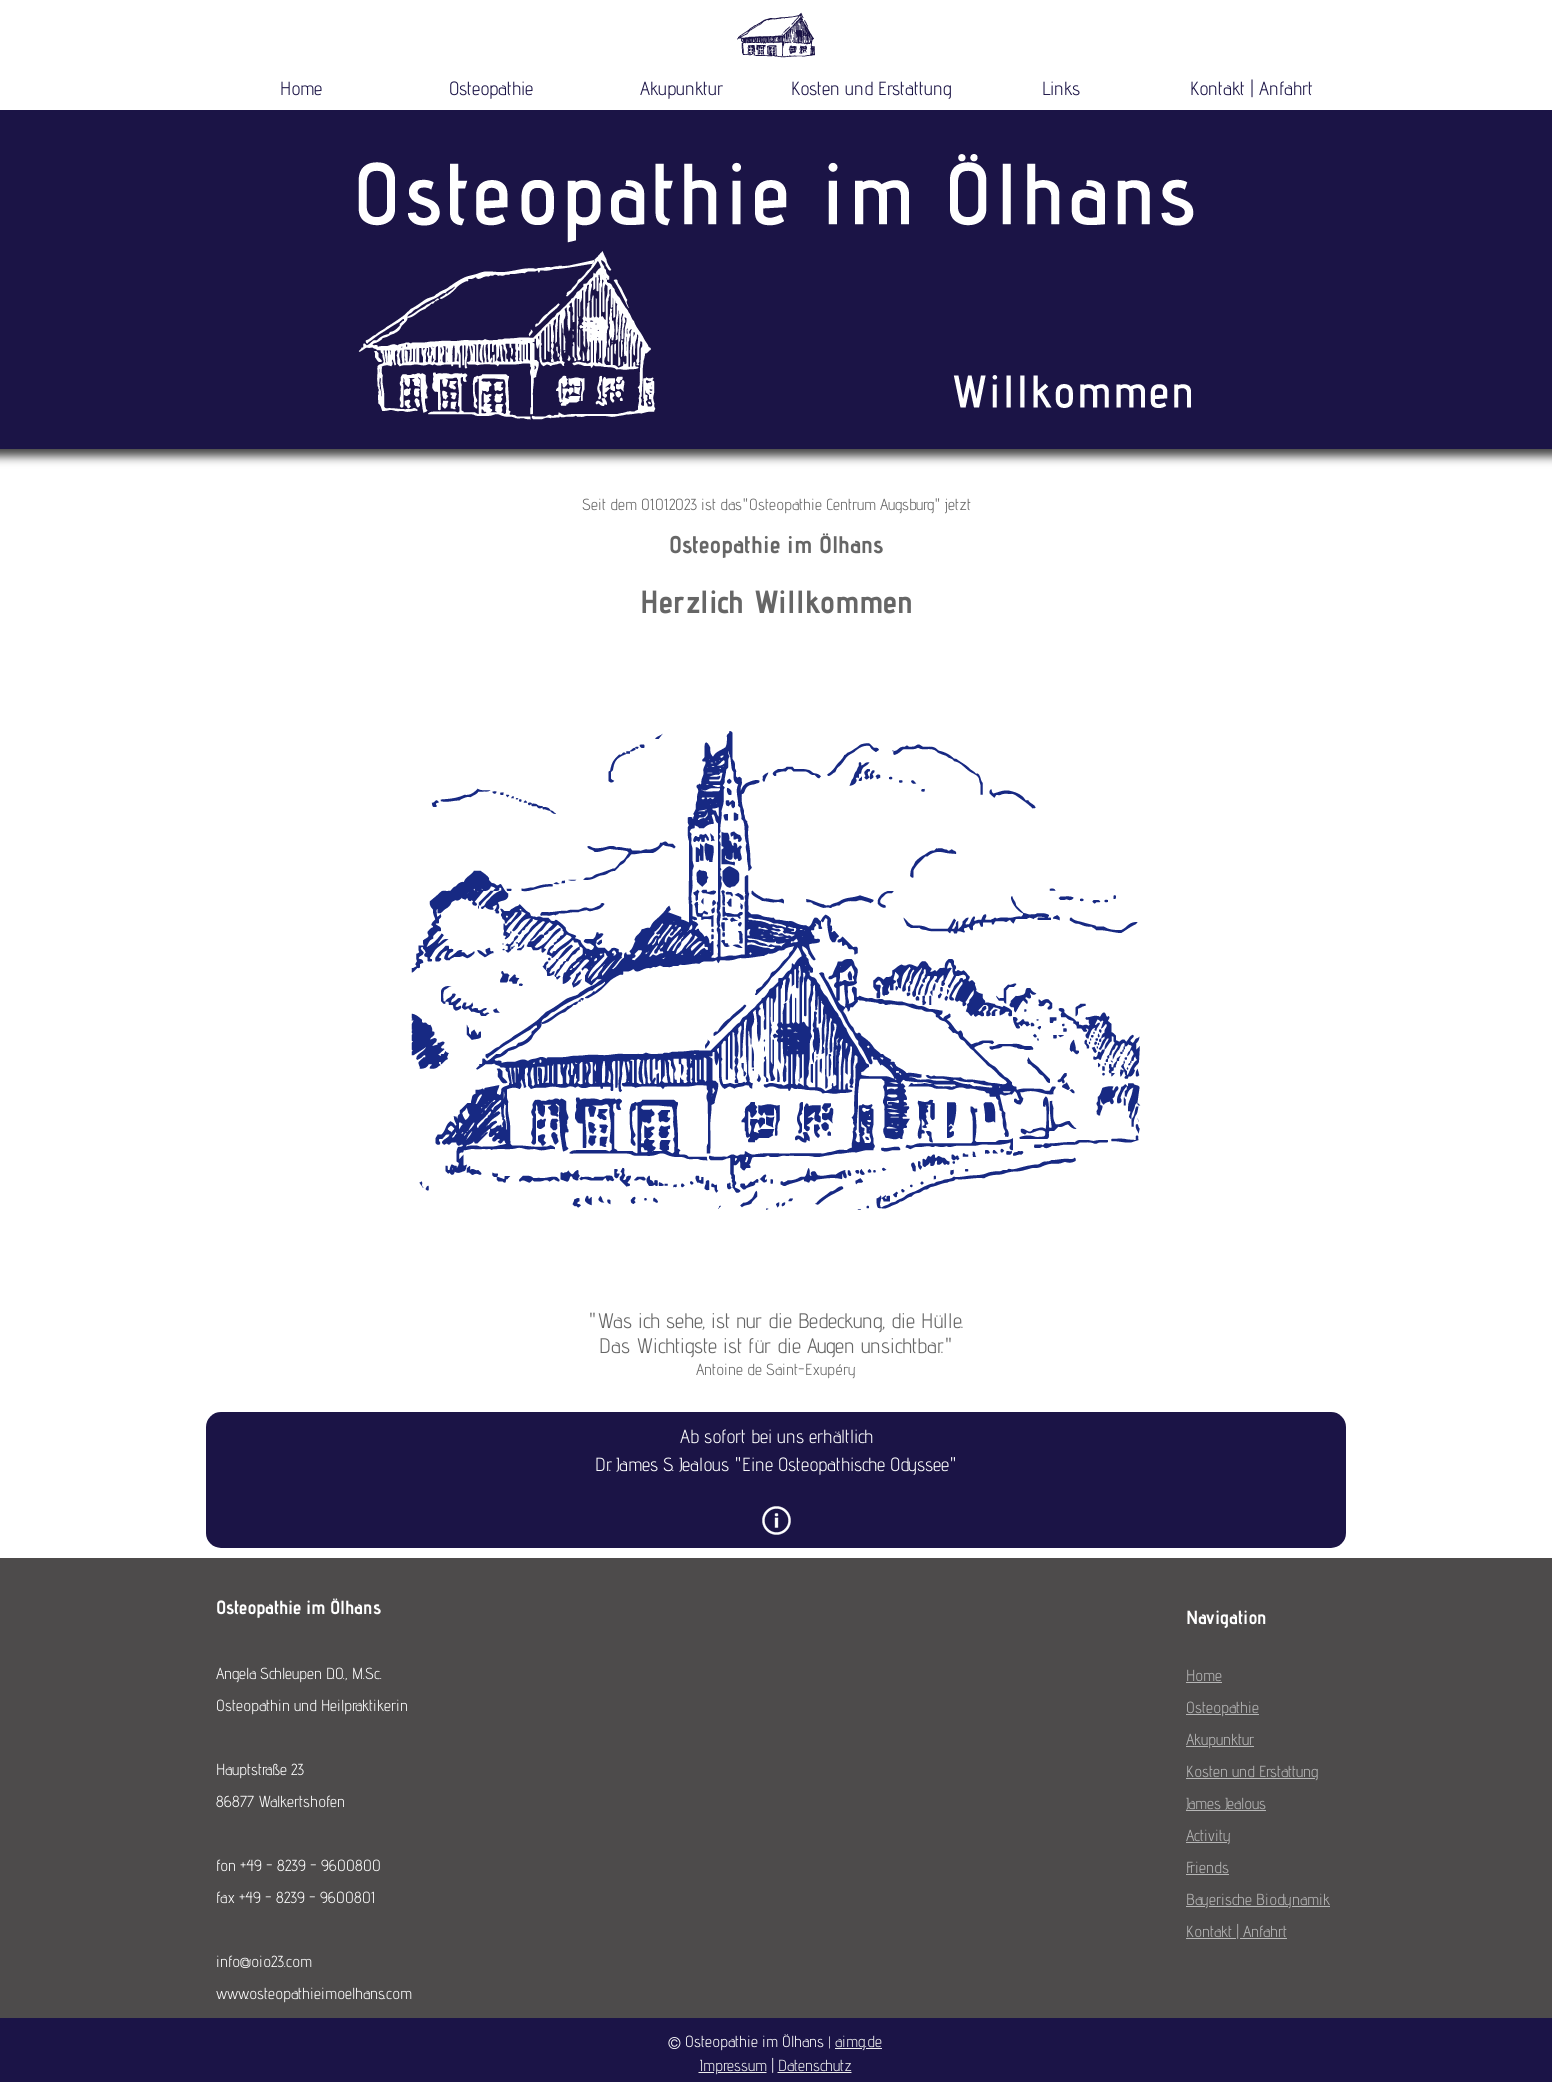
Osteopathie (491, 88)
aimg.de (858, 2041)
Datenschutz (815, 2065)
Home (301, 88)
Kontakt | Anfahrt (1251, 88)
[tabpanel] (776, 561)
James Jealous (1226, 1803)
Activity (1208, 1835)
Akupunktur (681, 88)
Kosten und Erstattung (871, 88)
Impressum (733, 2065)
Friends (1207, 1867)
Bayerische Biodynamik (1258, 1899)
